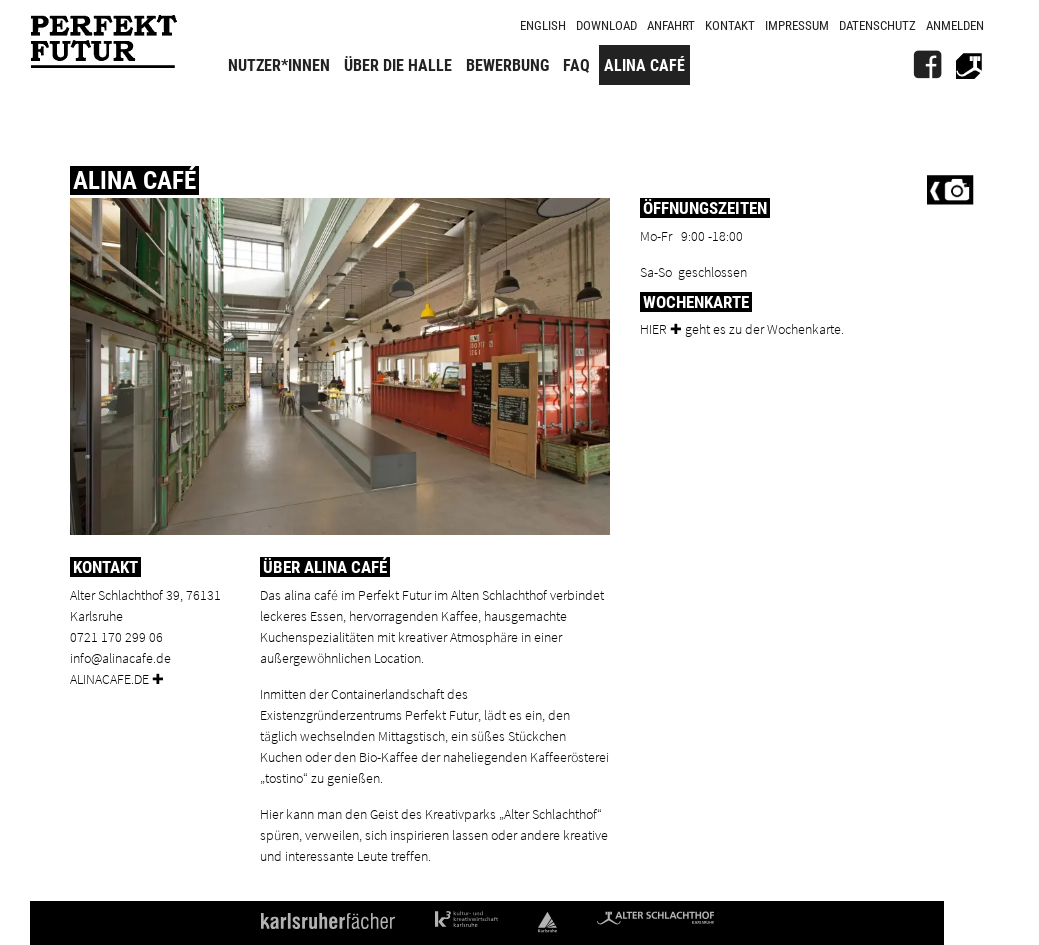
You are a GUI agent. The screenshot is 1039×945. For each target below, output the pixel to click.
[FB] (927, 65)
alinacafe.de (109, 678)
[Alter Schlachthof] (969, 65)
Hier (653, 328)
